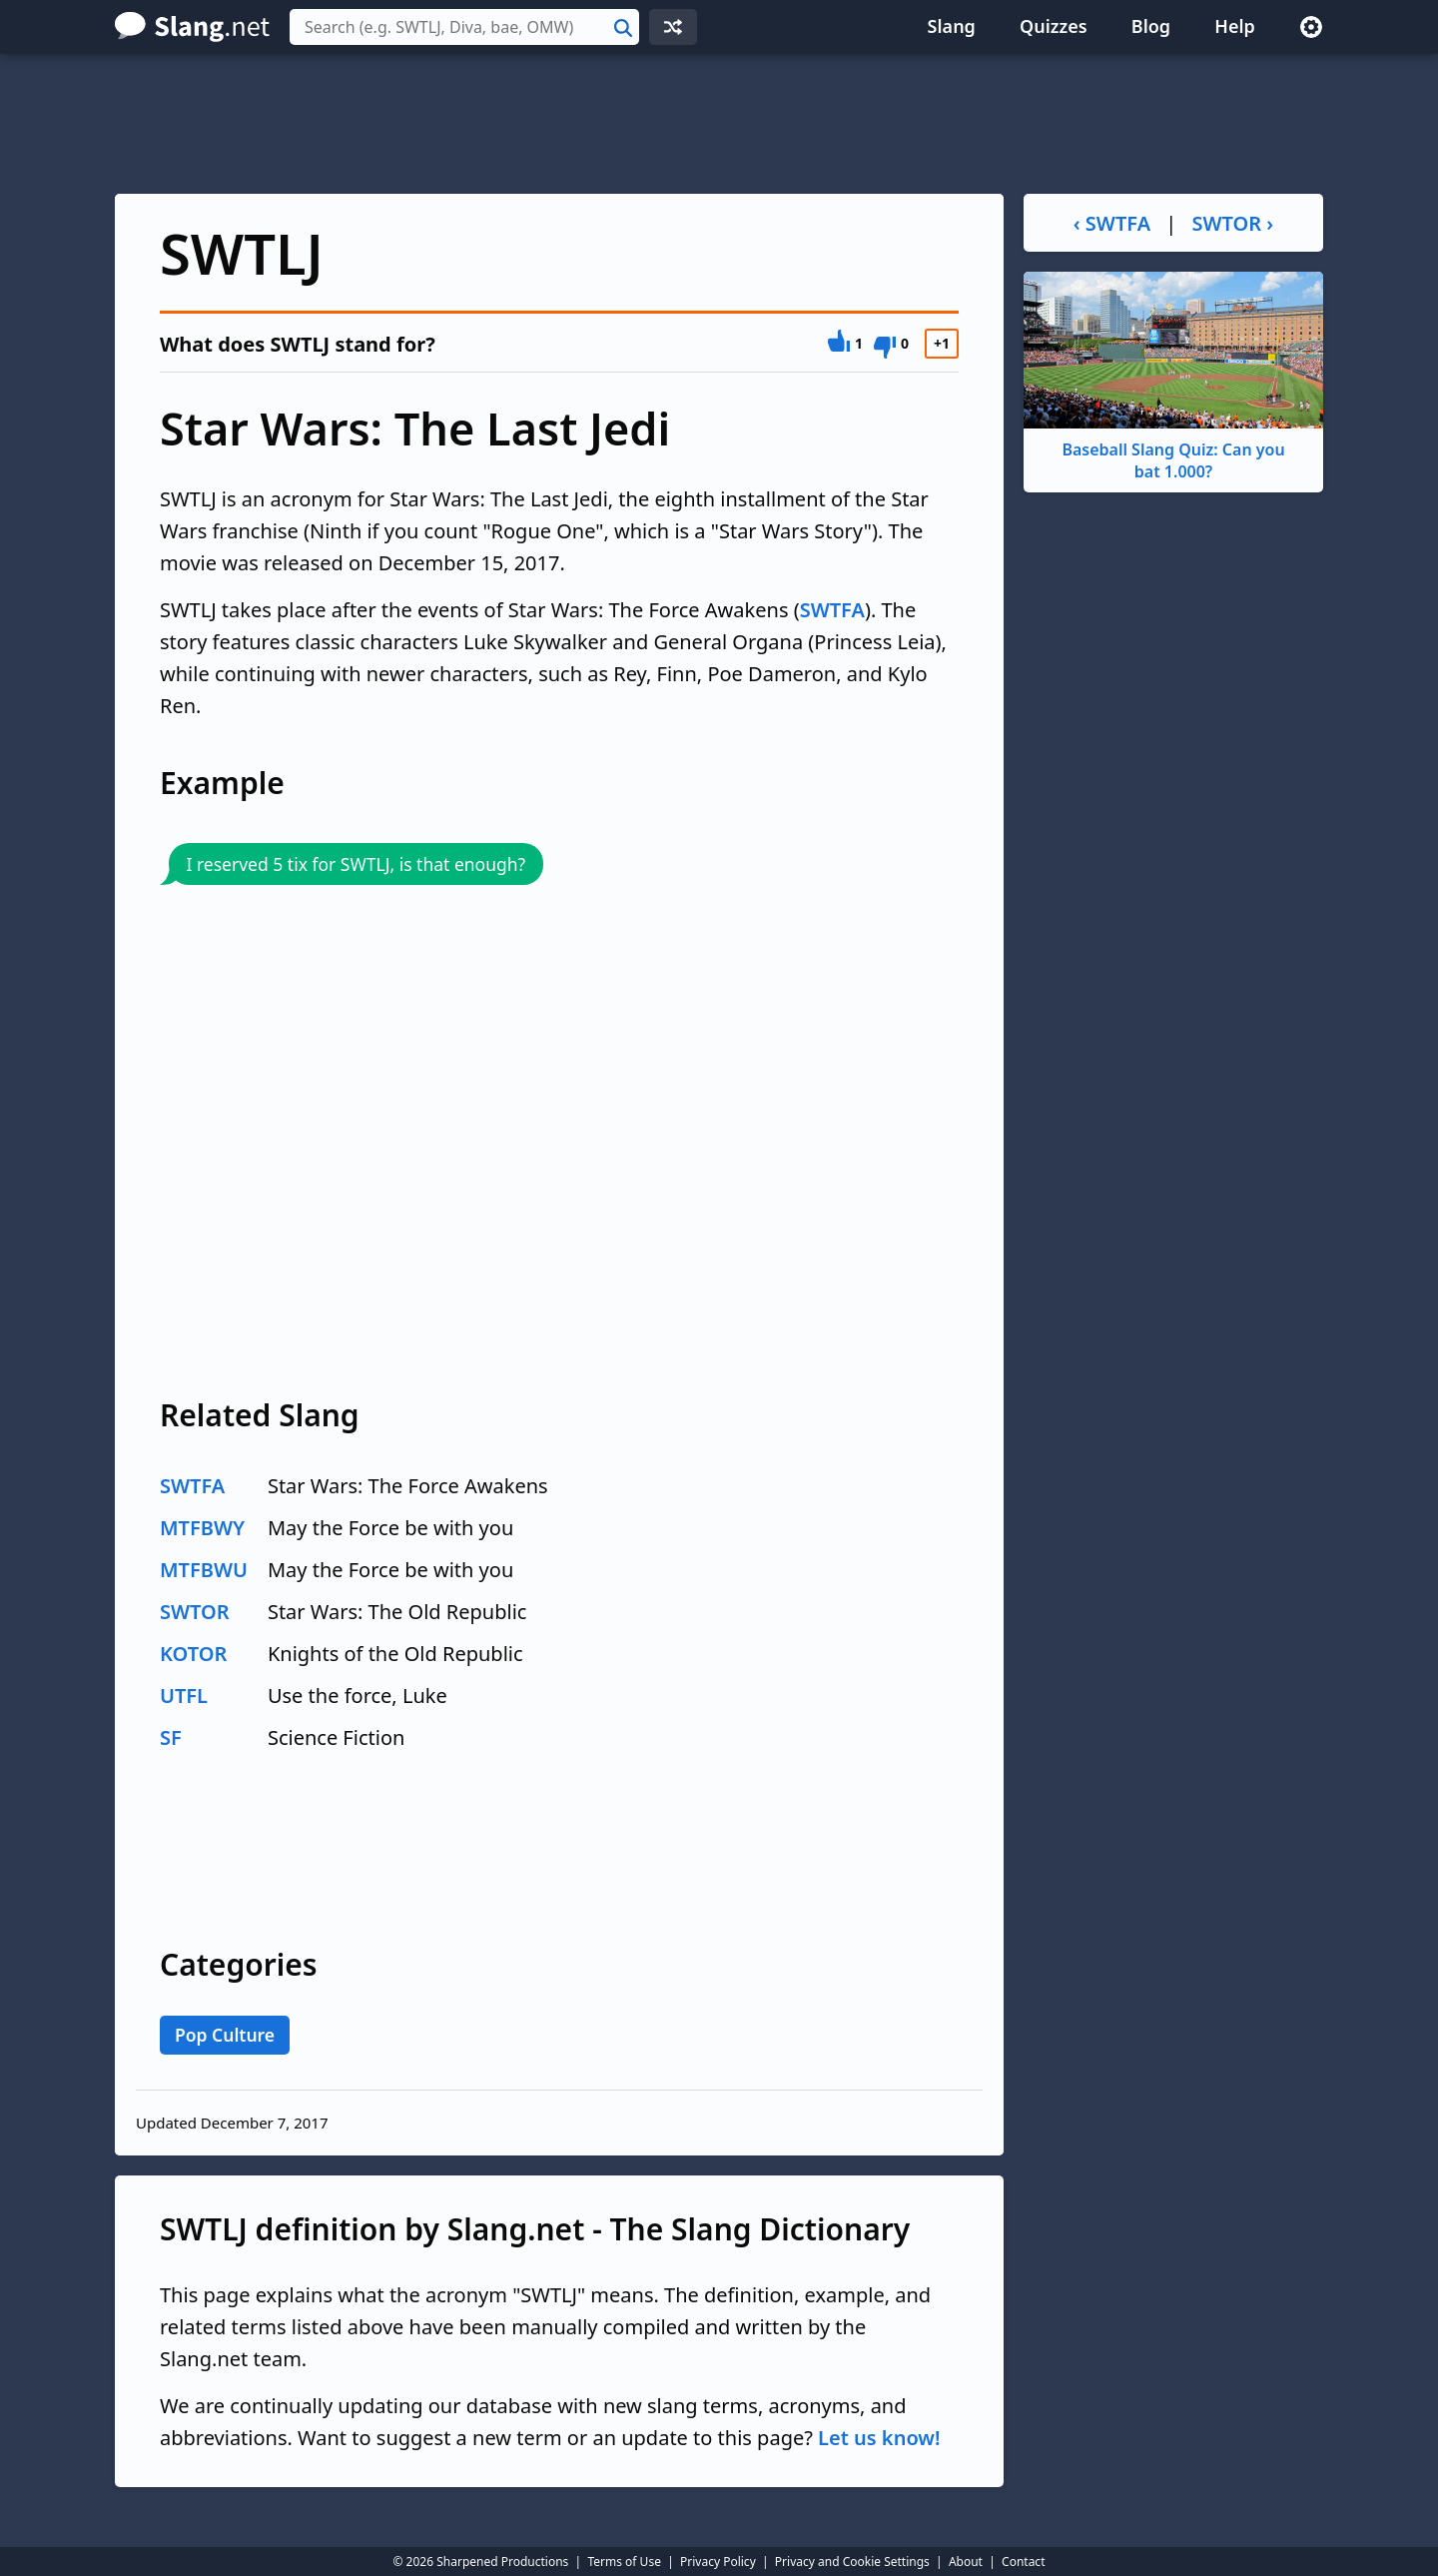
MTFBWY (202, 1527)
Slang (952, 26)
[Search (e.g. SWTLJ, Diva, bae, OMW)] (464, 27)
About (966, 2561)
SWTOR (195, 1611)
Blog (1150, 26)
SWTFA (832, 609)
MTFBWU (204, 1569)
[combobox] (464, 27)
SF (171, 1737)
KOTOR (193, 1653)
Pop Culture (225, 2035)
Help (1234, 26)
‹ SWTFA (1112, 223)
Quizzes (1053, 26)
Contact (1023, 2561)
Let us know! (879, 2437)
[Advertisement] (719, 124)
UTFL (184, 1695)
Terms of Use (623, 2561)
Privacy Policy (718, 2561)
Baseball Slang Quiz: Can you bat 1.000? (1173, 377)
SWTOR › (1233, 223)
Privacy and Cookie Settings (852, 2561)
